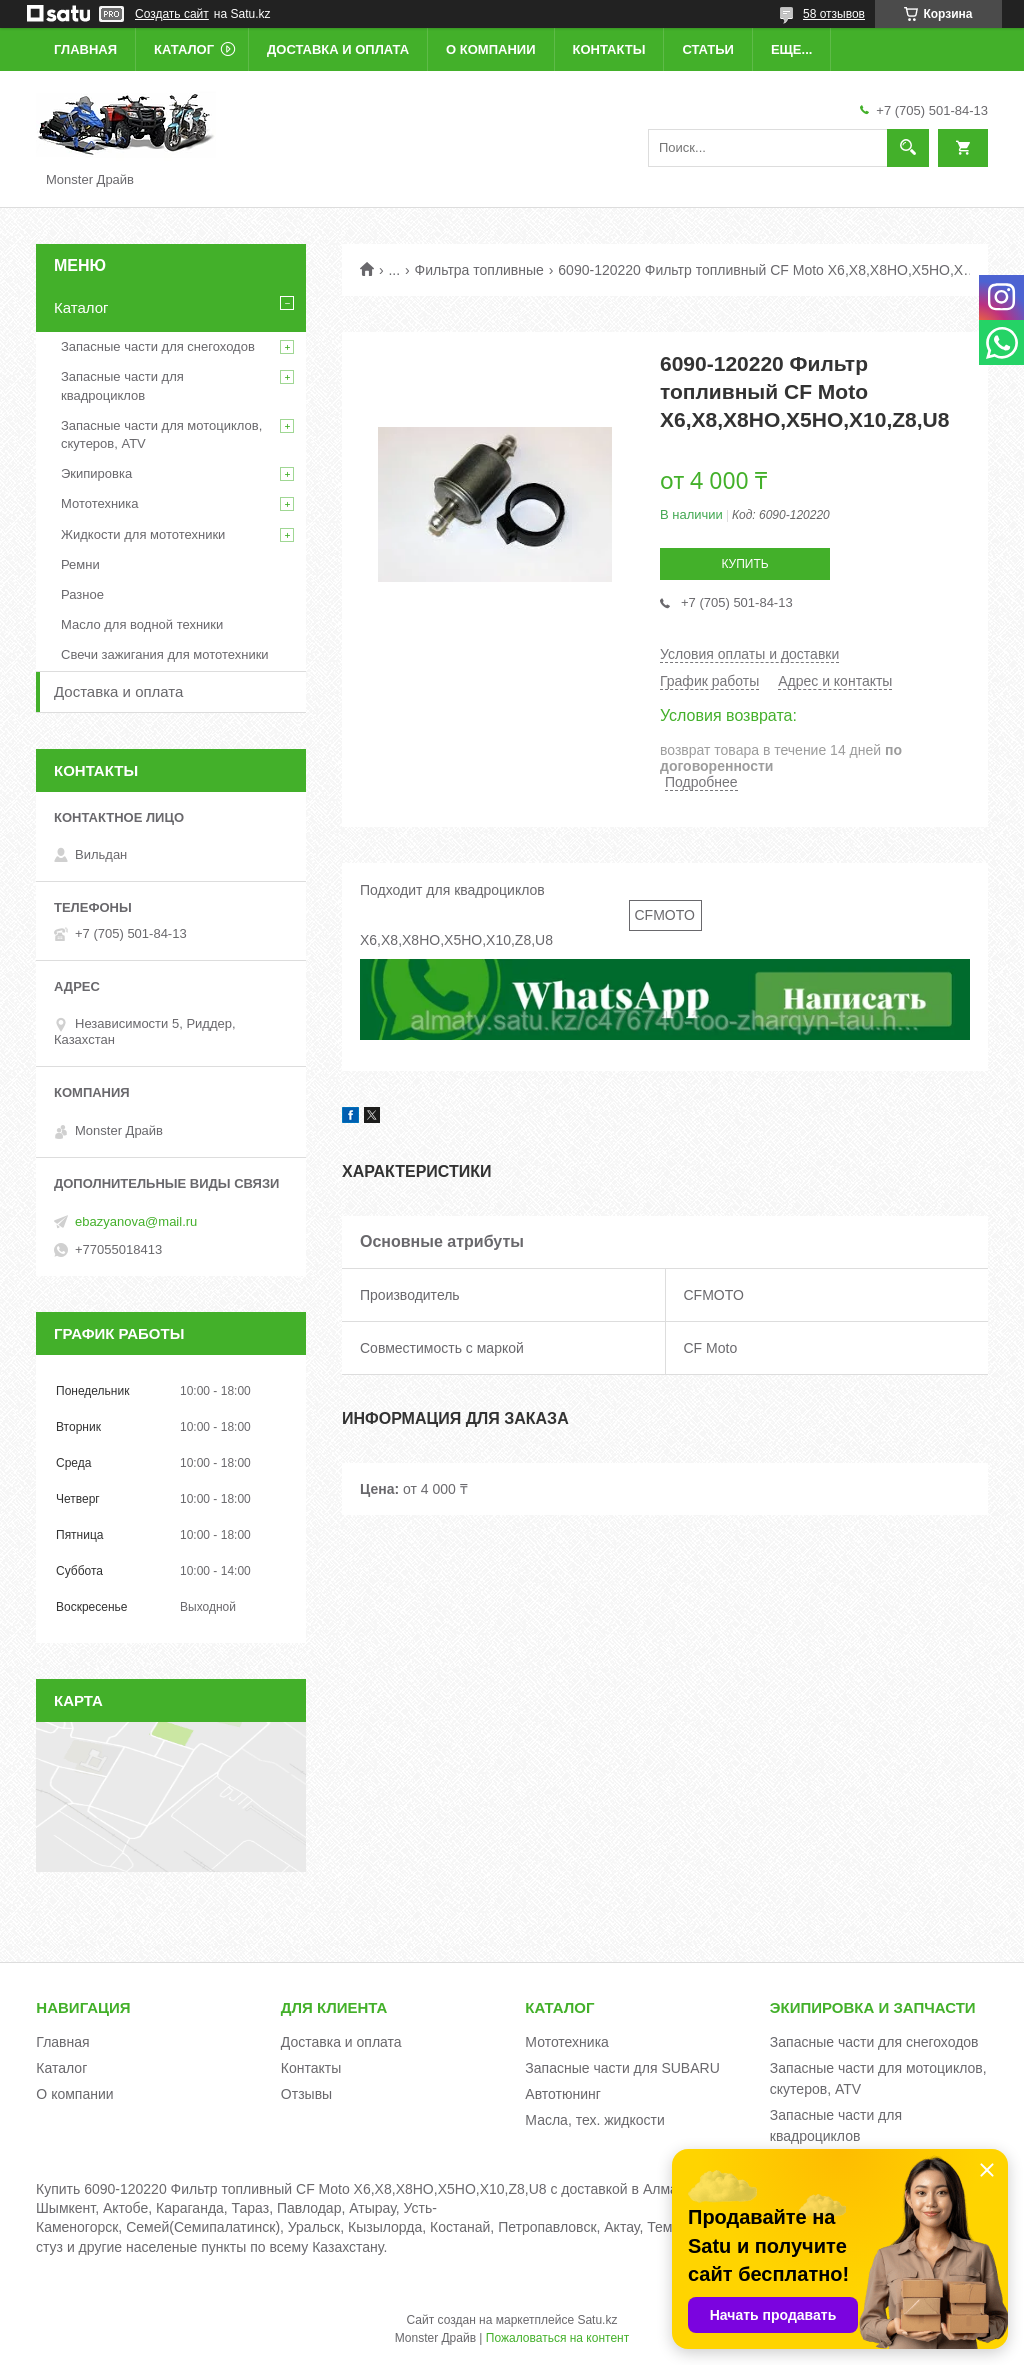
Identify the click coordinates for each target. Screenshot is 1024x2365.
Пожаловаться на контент (557, 2338)
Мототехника (100, 503)
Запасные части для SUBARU (622, 2068)
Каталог (184, 49)
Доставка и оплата (338, 49)
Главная (85, 49)
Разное (82, 594)
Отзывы (306, 2094)
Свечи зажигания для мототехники (165, 654)
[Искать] (908, 148)
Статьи (708, 49)
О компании (490, 49)
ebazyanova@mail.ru (136, 1221)
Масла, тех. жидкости (595, 2120)
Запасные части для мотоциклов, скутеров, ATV (161, 434)
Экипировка (96, 473)
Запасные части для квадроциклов (122, 385)
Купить (744, 564)
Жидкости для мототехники (143, 534)
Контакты (609, 49)
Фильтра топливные (479, 270)
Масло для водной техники (142, 624)
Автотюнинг (563, 2094)
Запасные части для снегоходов (158, 346)
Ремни (80, 564)
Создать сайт (172, 14)
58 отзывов (834, 14)
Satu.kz (597, 2320)
